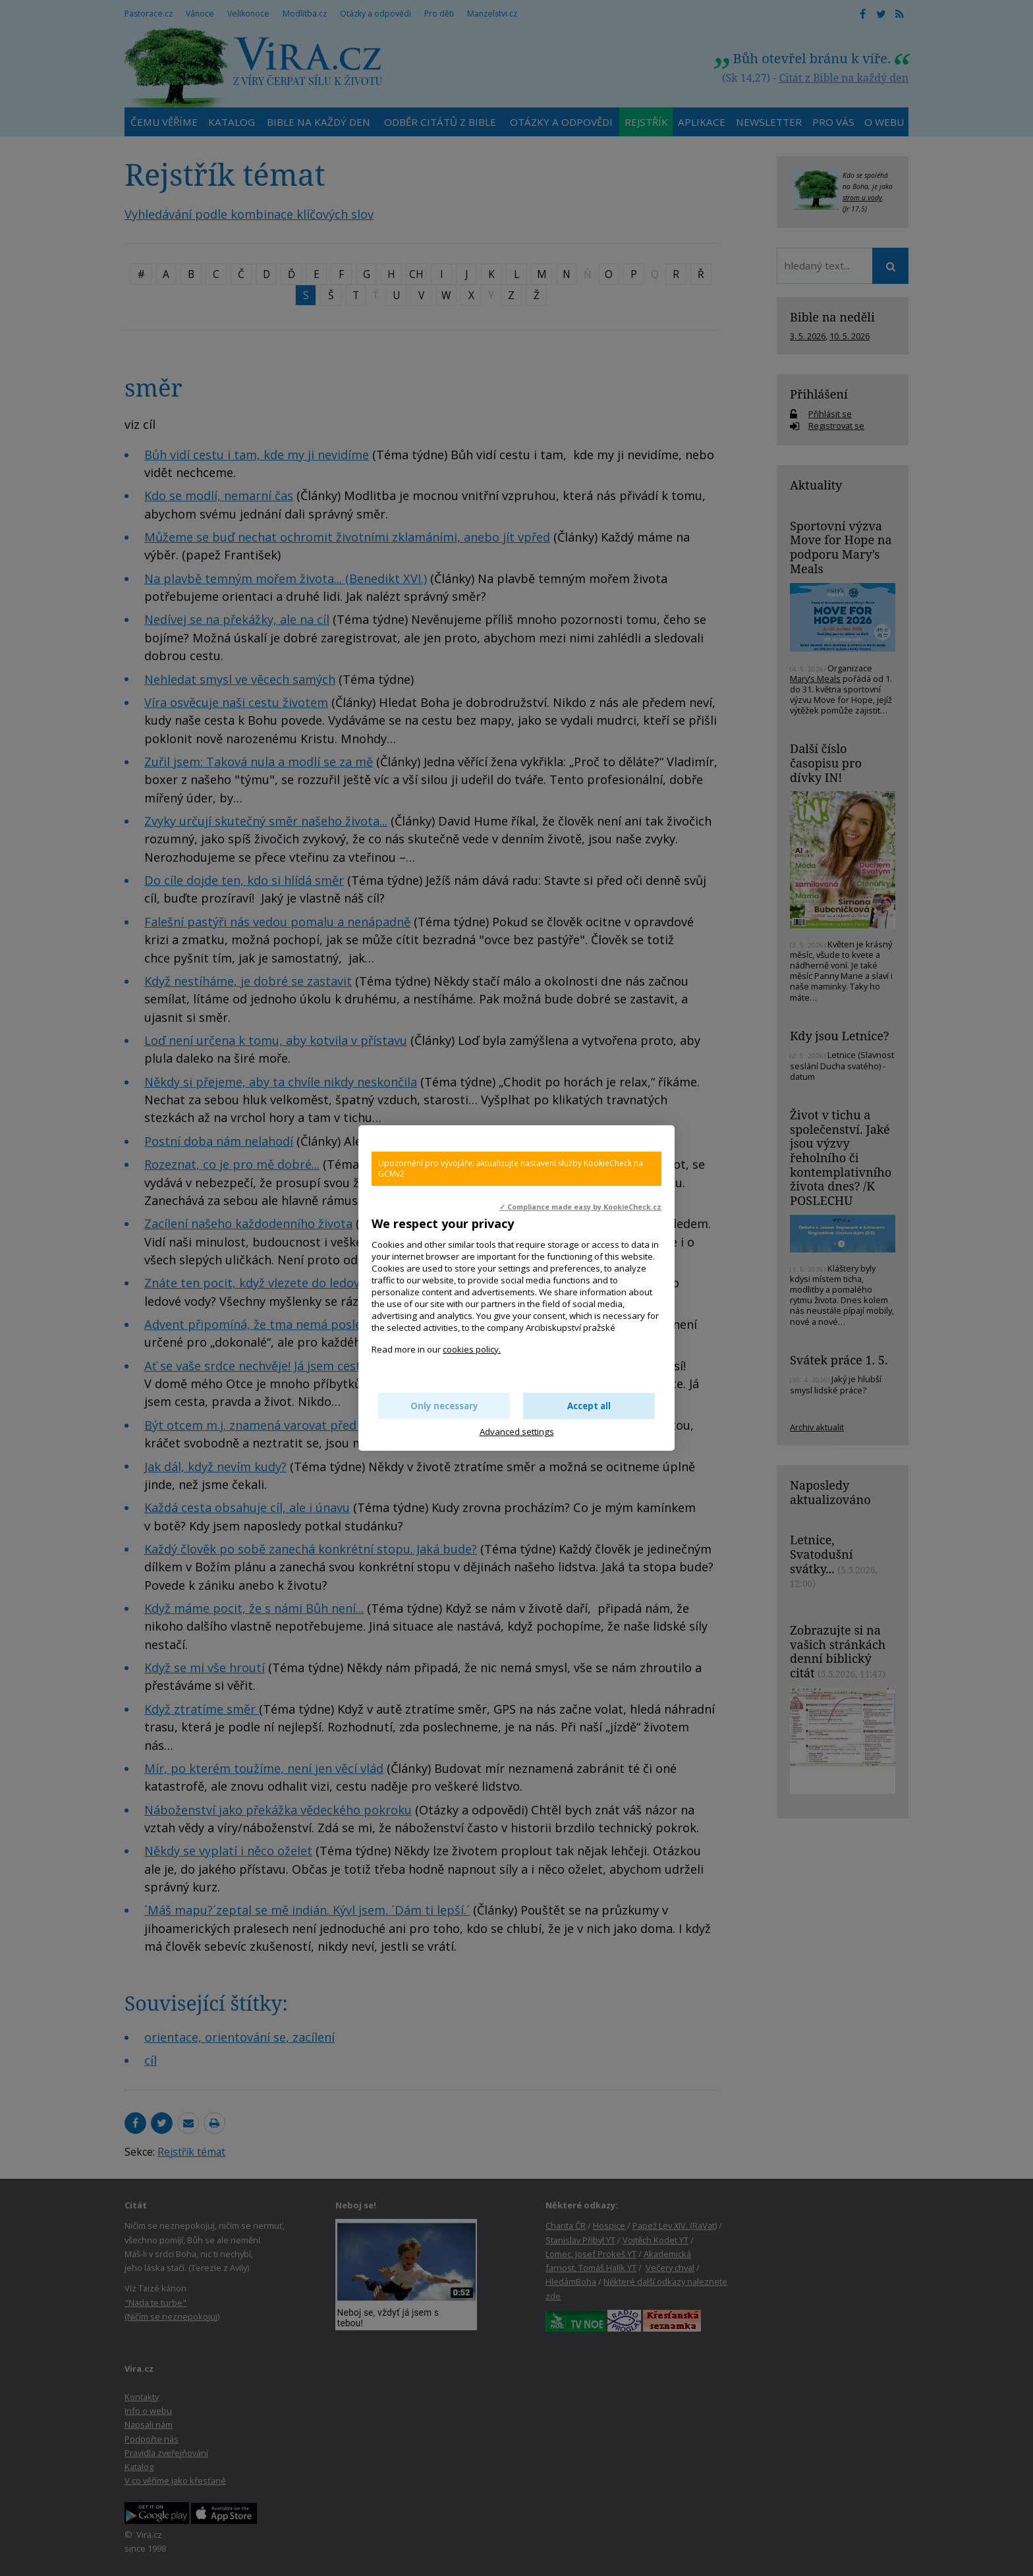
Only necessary (444, 1406)
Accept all (589, 1406)
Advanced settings (517, 1432)
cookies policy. (472, 1349)
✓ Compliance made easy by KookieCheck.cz (580, 1207)
